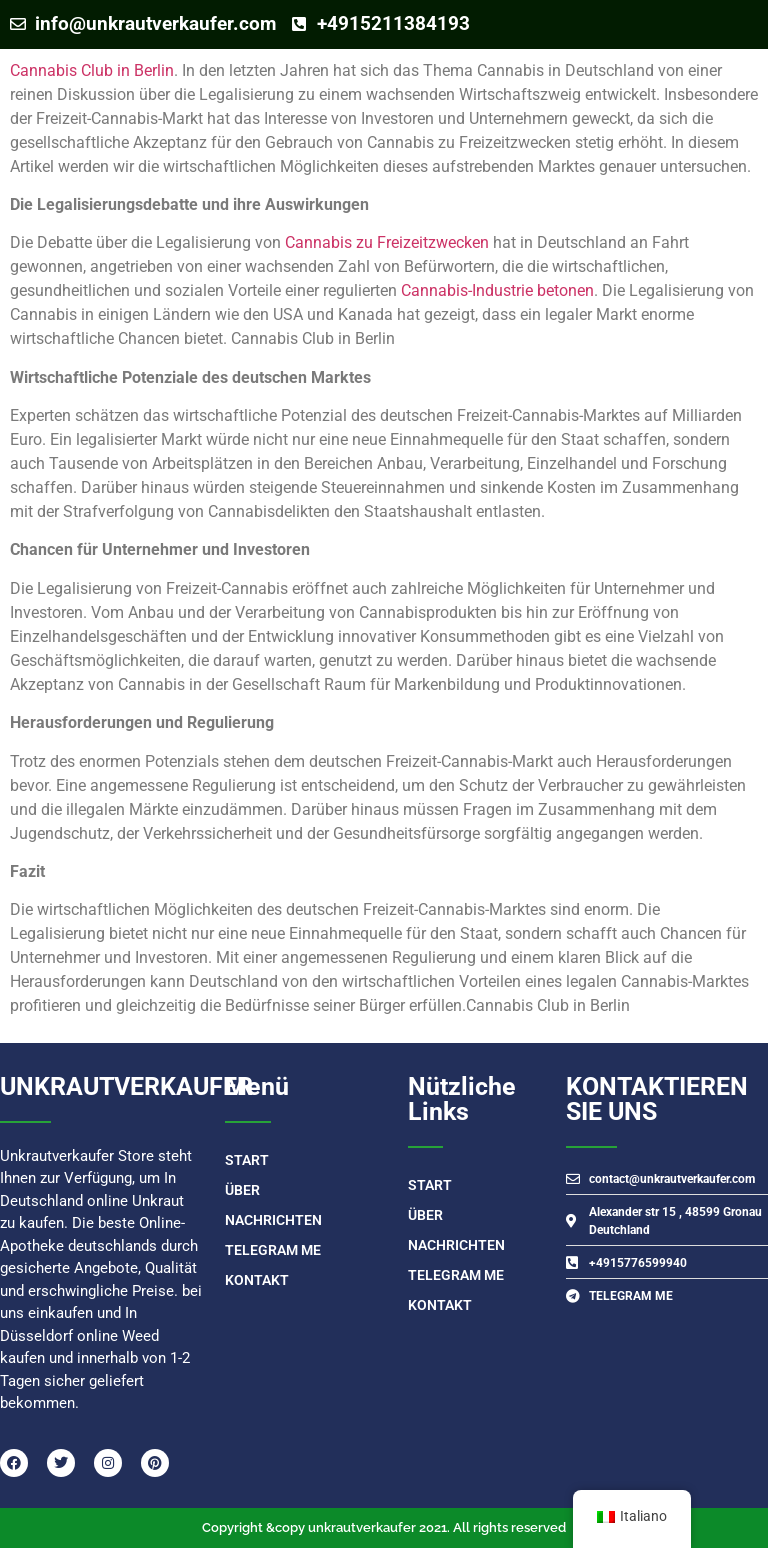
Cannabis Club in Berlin (92, 70)
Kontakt (257, 1280)
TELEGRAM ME (273, 1250)
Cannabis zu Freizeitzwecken (387, 242)
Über (242, 1190)
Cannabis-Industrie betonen (497, 290)
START (247, 1160)
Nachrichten (273, 1220)
